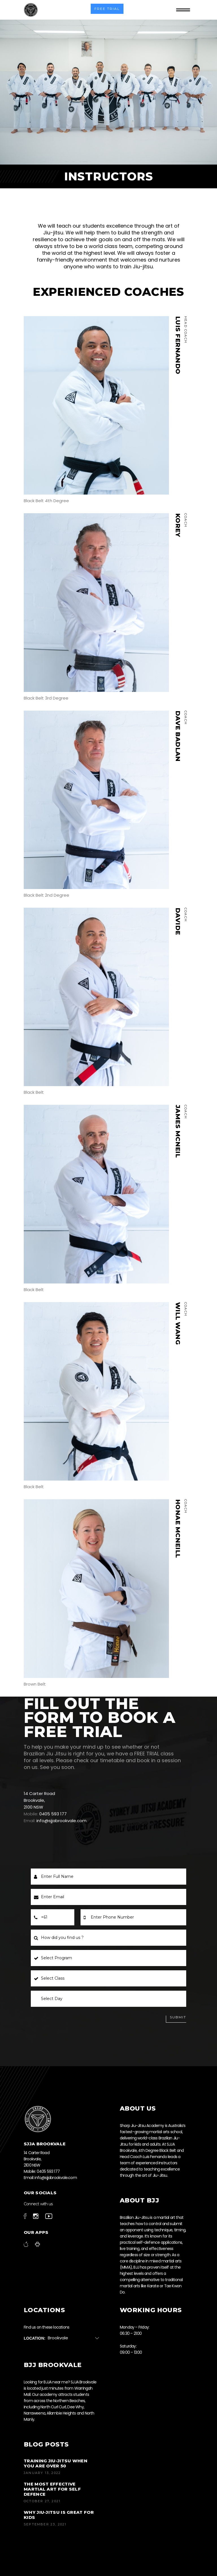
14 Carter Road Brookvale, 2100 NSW (39, 1800)
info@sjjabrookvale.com (61, 1821)
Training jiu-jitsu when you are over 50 (55, 2463)
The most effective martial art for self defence (52, 2489)
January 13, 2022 (42, 2473)
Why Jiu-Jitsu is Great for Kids (59, 2515)
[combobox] (76, 2338)
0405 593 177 (53, 1814)
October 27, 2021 (42, 2501)
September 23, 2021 (45, 2524)
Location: (34, 2338)
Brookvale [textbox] (58, 2338)
